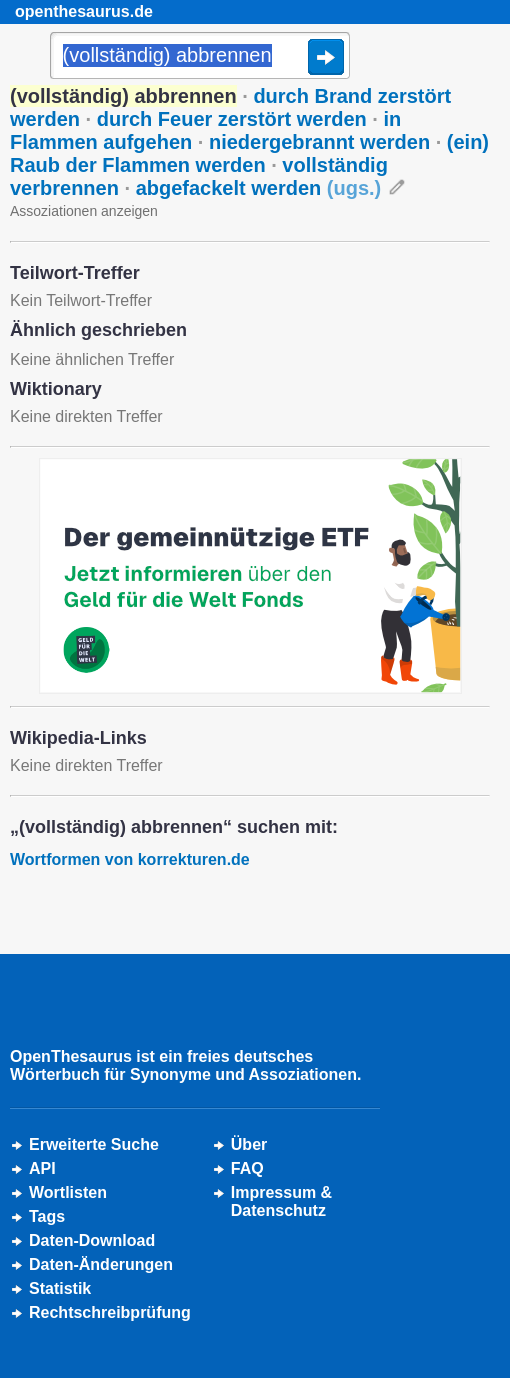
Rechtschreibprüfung (110, 1312)
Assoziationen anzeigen (84, 211)
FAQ (247, 1168)
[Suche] (200, 57)
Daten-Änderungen (101, 1264)
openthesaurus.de (84, 11)
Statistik (60, 1288)
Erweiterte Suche (94, 1144)
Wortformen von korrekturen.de (130, 859)
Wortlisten (68, 1192)
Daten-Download (92, 1240)
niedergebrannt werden (319, 142)
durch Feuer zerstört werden (232, 119)
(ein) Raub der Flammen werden (249, 153)
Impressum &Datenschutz (281, 1201)
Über (249, 1144)
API (42, 1168)
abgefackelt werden (259, 188)
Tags (47, 1216)
